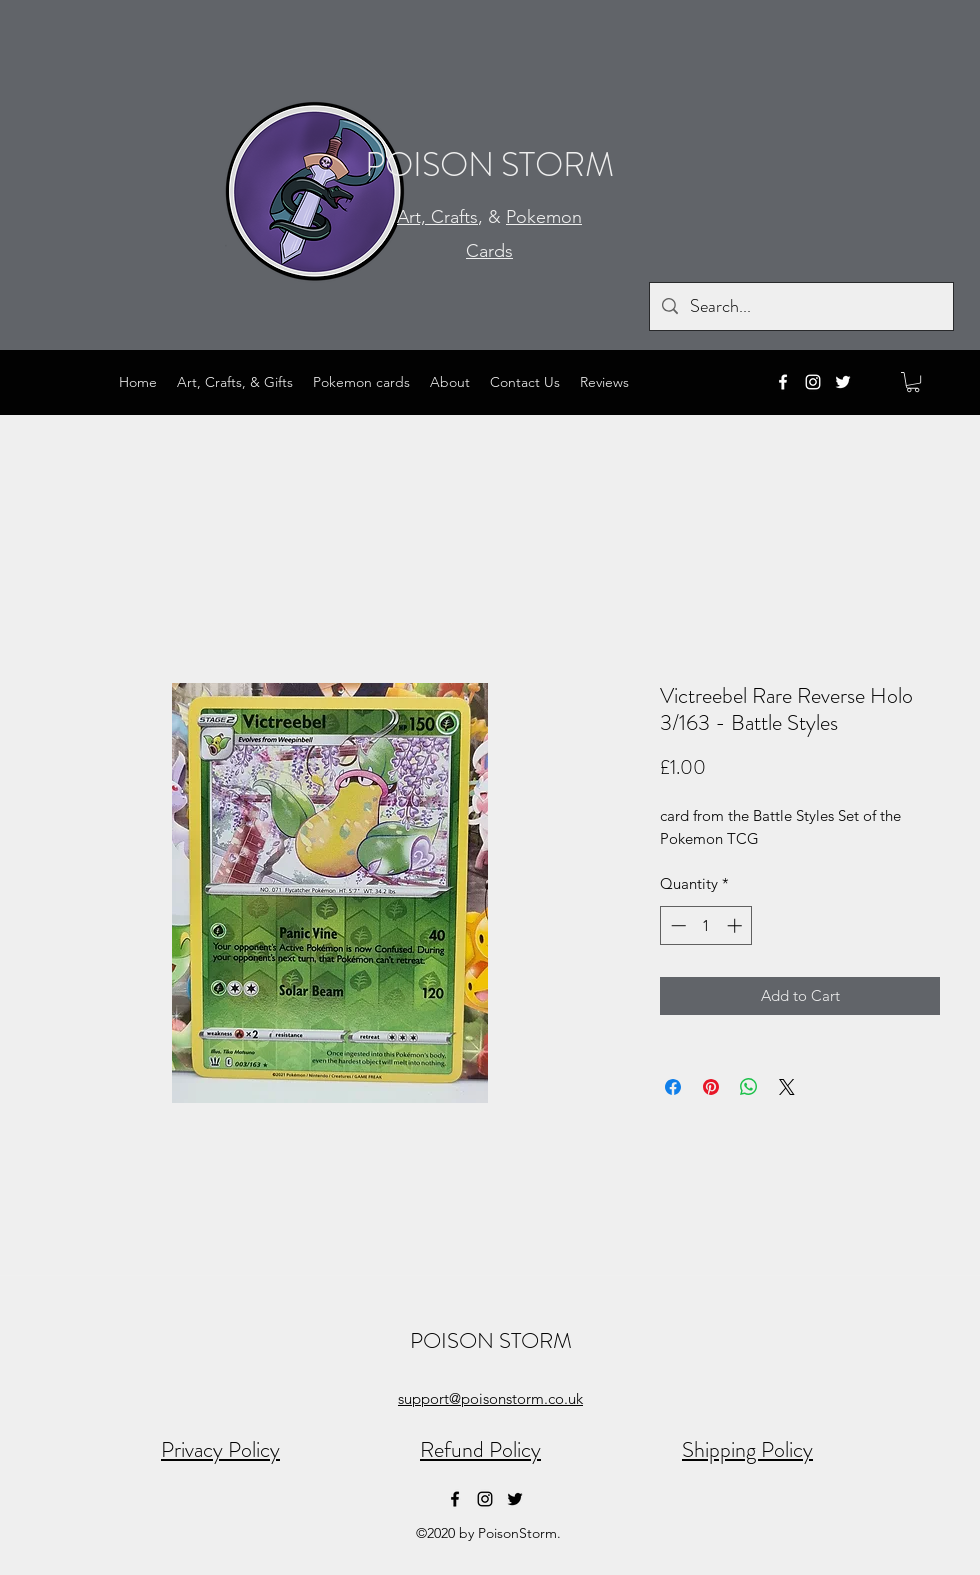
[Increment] (736, 925)
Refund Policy (480, 1449)
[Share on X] (787, 1087)
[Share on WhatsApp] (749, 1087)
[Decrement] (676, 925)
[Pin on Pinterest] (711, 1087)
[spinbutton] (706, 925)
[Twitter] (843, 382)
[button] (913, 382)
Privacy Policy (220, 1449)
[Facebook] (783, 382)
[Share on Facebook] (673, 1087)
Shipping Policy (747, 1449)
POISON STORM (489, 164)
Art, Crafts (437, 217)
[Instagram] (813, 382)
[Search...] (800, 307)
